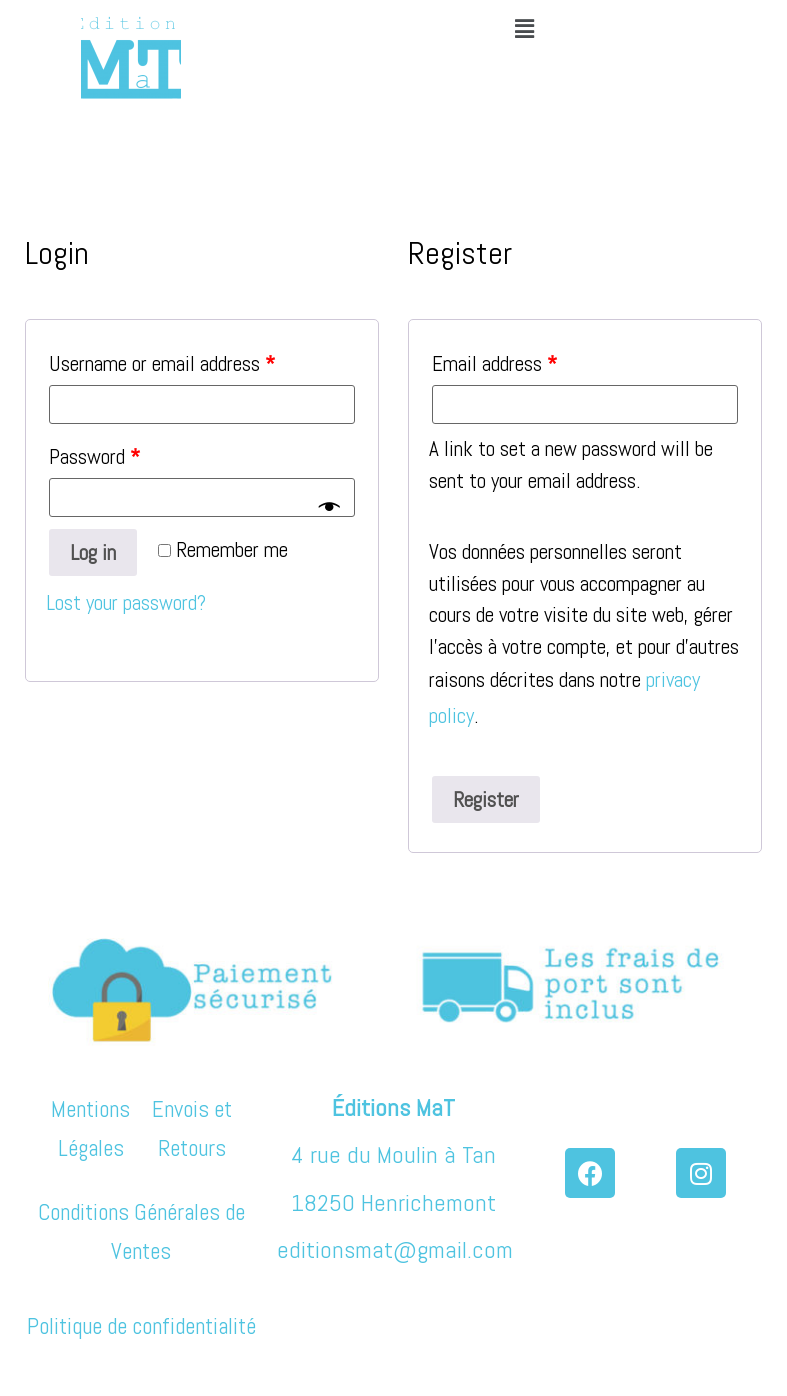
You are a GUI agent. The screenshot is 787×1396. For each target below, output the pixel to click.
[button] (524, 28)
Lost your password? (126, 602)
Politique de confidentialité (141, 1326)
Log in (93, 552)
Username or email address (162, 363)
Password (94, 456)
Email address (494, 363)
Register (486, 799)
